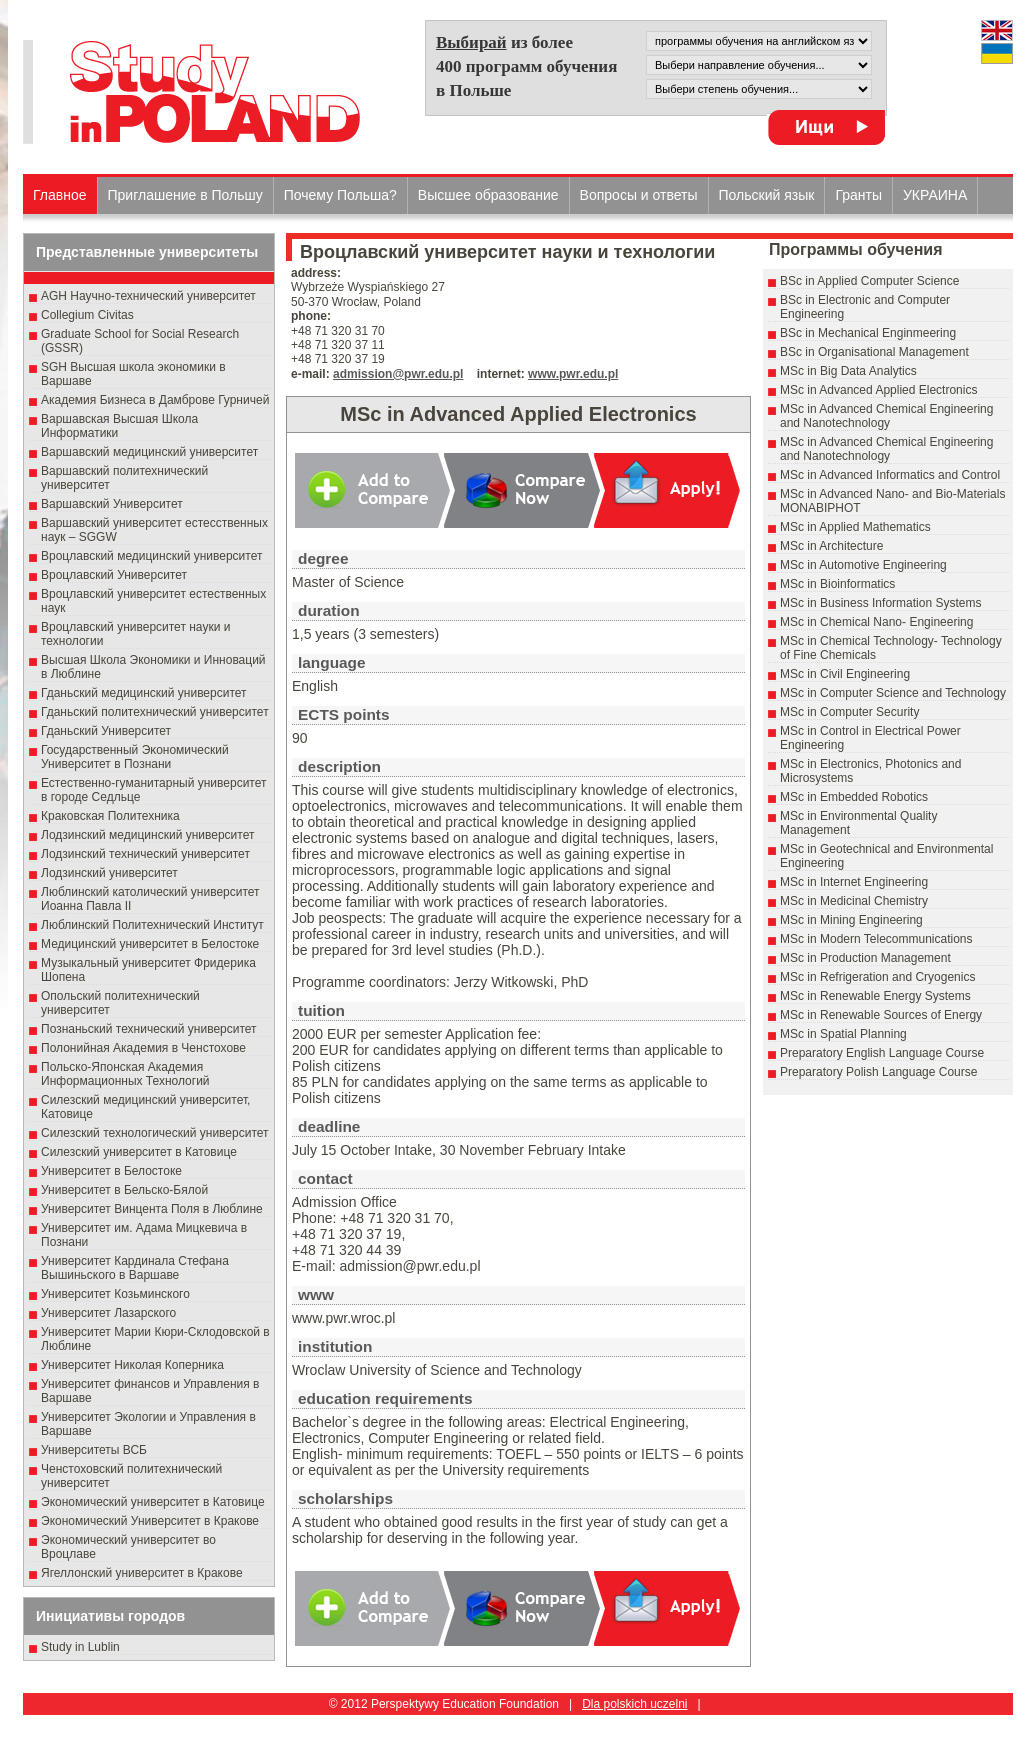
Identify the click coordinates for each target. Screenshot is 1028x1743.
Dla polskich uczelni (634, 1704)
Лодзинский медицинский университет (147, 835)
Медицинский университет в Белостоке (150, 944)
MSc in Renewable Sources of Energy (881, 1015)
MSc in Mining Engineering (851, 920)
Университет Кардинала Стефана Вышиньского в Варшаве (135, 1268)
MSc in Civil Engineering (845, 674)
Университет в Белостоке (111, 1171)
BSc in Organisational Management (874, 352)
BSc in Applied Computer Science (869, 281)
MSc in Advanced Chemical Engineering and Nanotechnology (886, 416)
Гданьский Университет (106, 731)
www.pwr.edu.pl (573, 374)
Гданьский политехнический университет (155, 712)
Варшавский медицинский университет (149, 452)
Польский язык (767, 195)
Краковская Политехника (110, 816)
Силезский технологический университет (155, 1133)
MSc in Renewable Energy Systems (875, 996)
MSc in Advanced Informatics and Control (890, 475)
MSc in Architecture (831, 546)
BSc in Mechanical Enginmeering (868, 333)
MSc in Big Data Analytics (848, 371)
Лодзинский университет (109, 873)
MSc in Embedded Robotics (854, 797)
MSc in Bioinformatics (837, 584)
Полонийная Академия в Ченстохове (143, 1048)
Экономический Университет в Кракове (150, 1521)
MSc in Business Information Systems (880, 603)
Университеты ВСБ (94, 1450)
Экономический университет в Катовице (153, 1502)
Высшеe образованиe (488, 195)
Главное (60, 195)
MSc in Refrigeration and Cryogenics (877, 977)
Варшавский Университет (112, 504)
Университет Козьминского (115, 1294)
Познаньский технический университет (149, 1029)
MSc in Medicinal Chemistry (854, 901)
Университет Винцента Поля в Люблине (152, 1209)
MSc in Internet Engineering (854, 882)
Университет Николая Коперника (132, 1365)
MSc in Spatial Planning (843, 1034)
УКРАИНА (935, 195)
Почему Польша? (340, 195)
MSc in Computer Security (849, 712)
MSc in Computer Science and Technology (893, 693)
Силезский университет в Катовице (139, 1152)
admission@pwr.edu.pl (398, 374)
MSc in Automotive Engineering (863, 565)
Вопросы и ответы (639, 195)
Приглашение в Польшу (185, 195)
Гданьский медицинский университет (144, 693)
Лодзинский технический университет (145, 854)
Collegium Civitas (87, 315)
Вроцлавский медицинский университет (151, 556)
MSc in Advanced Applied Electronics (878, 390)
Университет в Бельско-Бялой (124, 1190)
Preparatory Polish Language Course (878, 1072)
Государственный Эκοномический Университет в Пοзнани (135, 757)
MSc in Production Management (865, 958)
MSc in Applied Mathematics (855, 527)
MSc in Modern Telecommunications (876, 939)
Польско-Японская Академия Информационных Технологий (125, 1074)
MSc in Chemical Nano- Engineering (876, 622)
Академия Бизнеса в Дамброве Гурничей (155, 400)
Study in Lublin (80, 1647)
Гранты (858, 195)
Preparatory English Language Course (882, 1053)
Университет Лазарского (108, 1313)
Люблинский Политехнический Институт (152, 925)
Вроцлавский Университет (114, 575)
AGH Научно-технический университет (148, 296)
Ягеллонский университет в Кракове (142, 1573)
